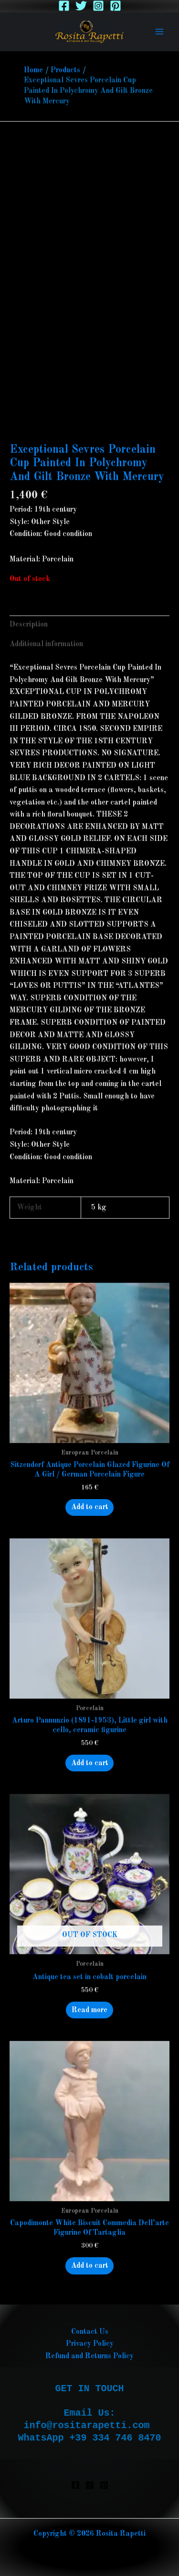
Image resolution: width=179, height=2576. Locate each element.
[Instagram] (98, 5)
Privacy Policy (90, 2344)
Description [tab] (29, 624)
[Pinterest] (115, 5)
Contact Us (89, 2332)
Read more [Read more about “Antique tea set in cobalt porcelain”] (89, 2010)
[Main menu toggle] (159, 32)
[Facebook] (64, 5)
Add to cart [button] (89, 1507)
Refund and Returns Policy (89, 2356)
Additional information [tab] (46, 644)
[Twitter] (81, 5)
